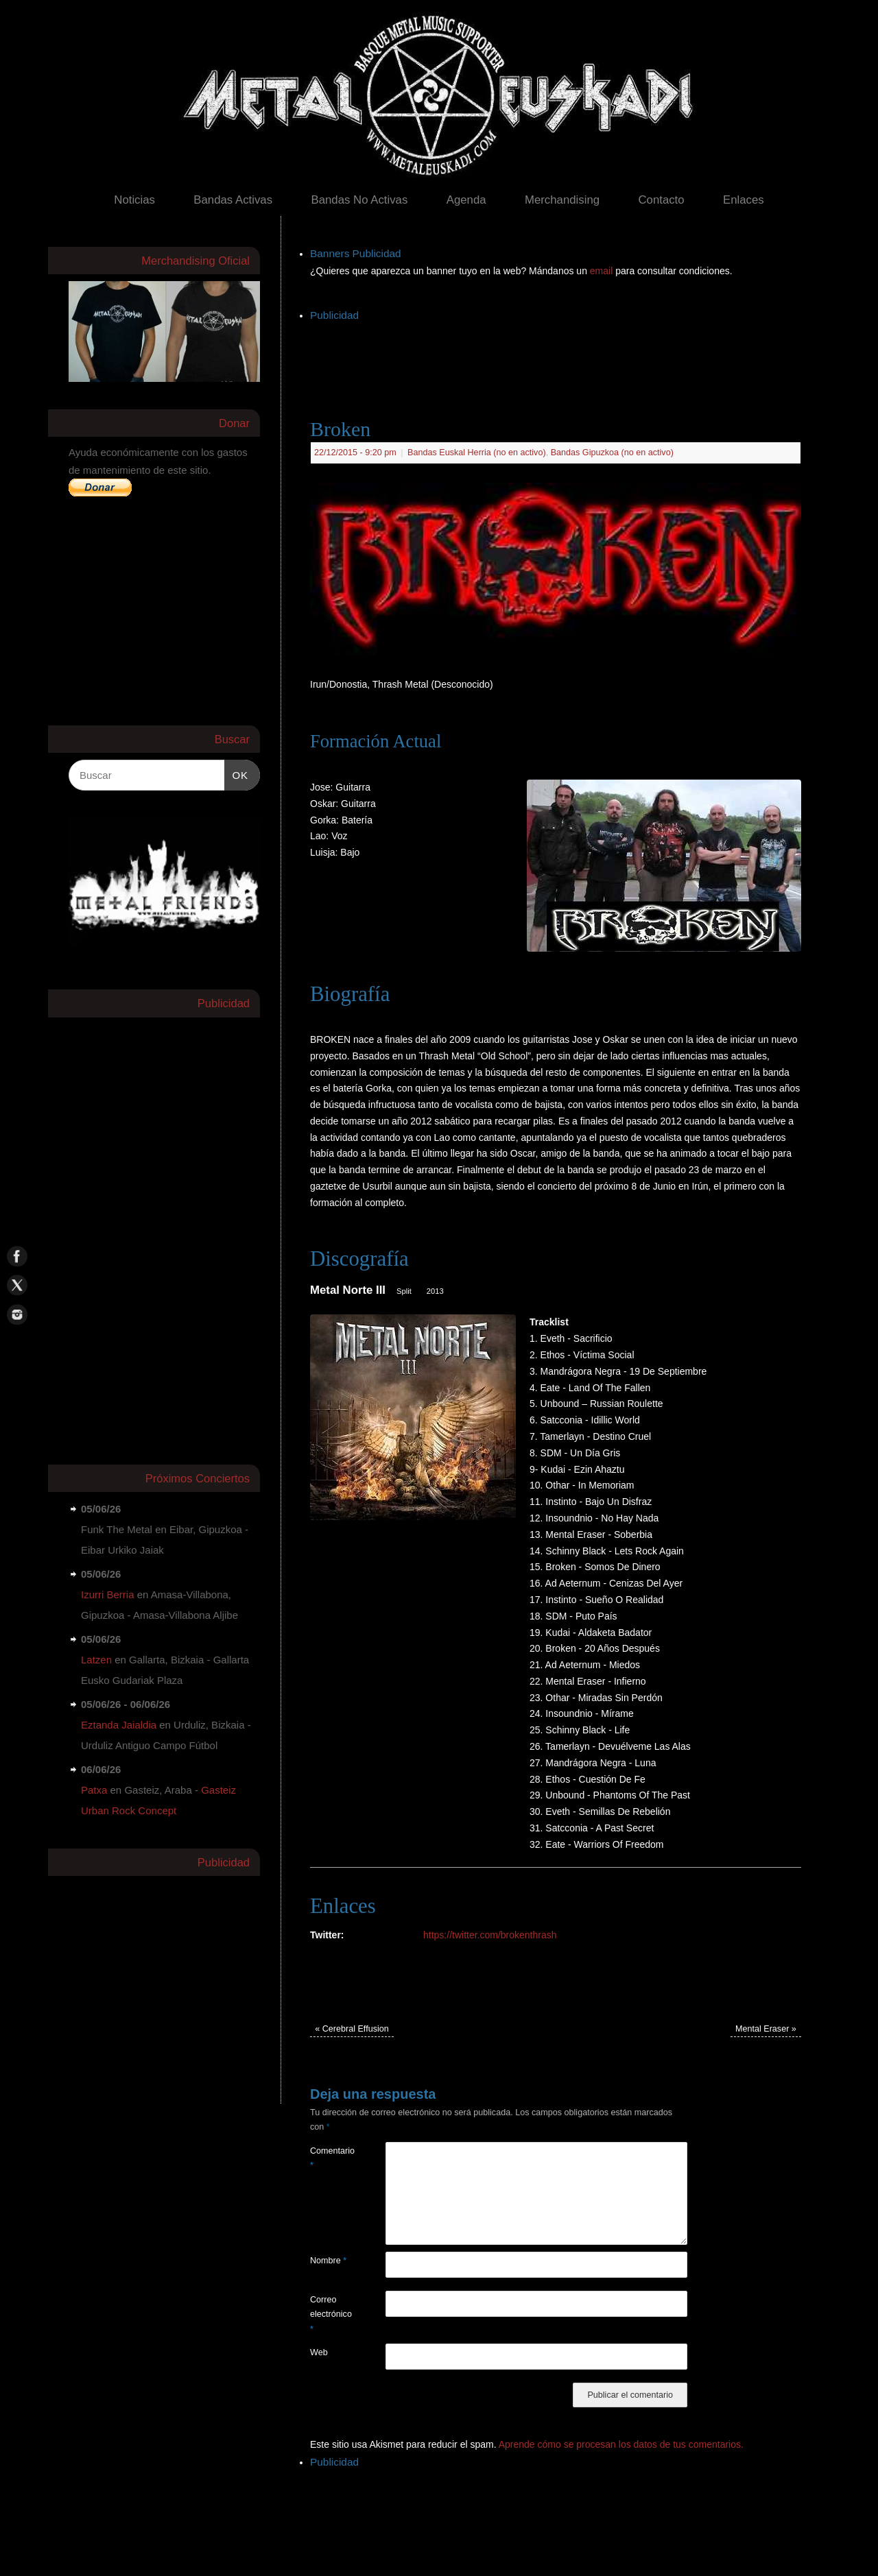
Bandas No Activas (359, 199)
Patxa (94, 1790)
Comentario (329, 2158)
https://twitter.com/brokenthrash (490, 1934)
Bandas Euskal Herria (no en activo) (476, 452)
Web (319, 2352)
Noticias (134, 199)
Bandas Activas (232, 199)
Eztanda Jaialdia (118, 1725)
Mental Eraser (765, 2029)
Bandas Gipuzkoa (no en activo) (612, 452)
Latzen (96, 1659)
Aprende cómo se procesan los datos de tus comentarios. (621, 2444)
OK (236, 773)
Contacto (661, 199)
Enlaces (743, 199)
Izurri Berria (107, 1594)
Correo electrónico (329, 2314)
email (602, 270)
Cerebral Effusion (352, 2029)
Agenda (466, 199)
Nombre (328, 2260)
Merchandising (562, 199)
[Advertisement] (559, 356)
